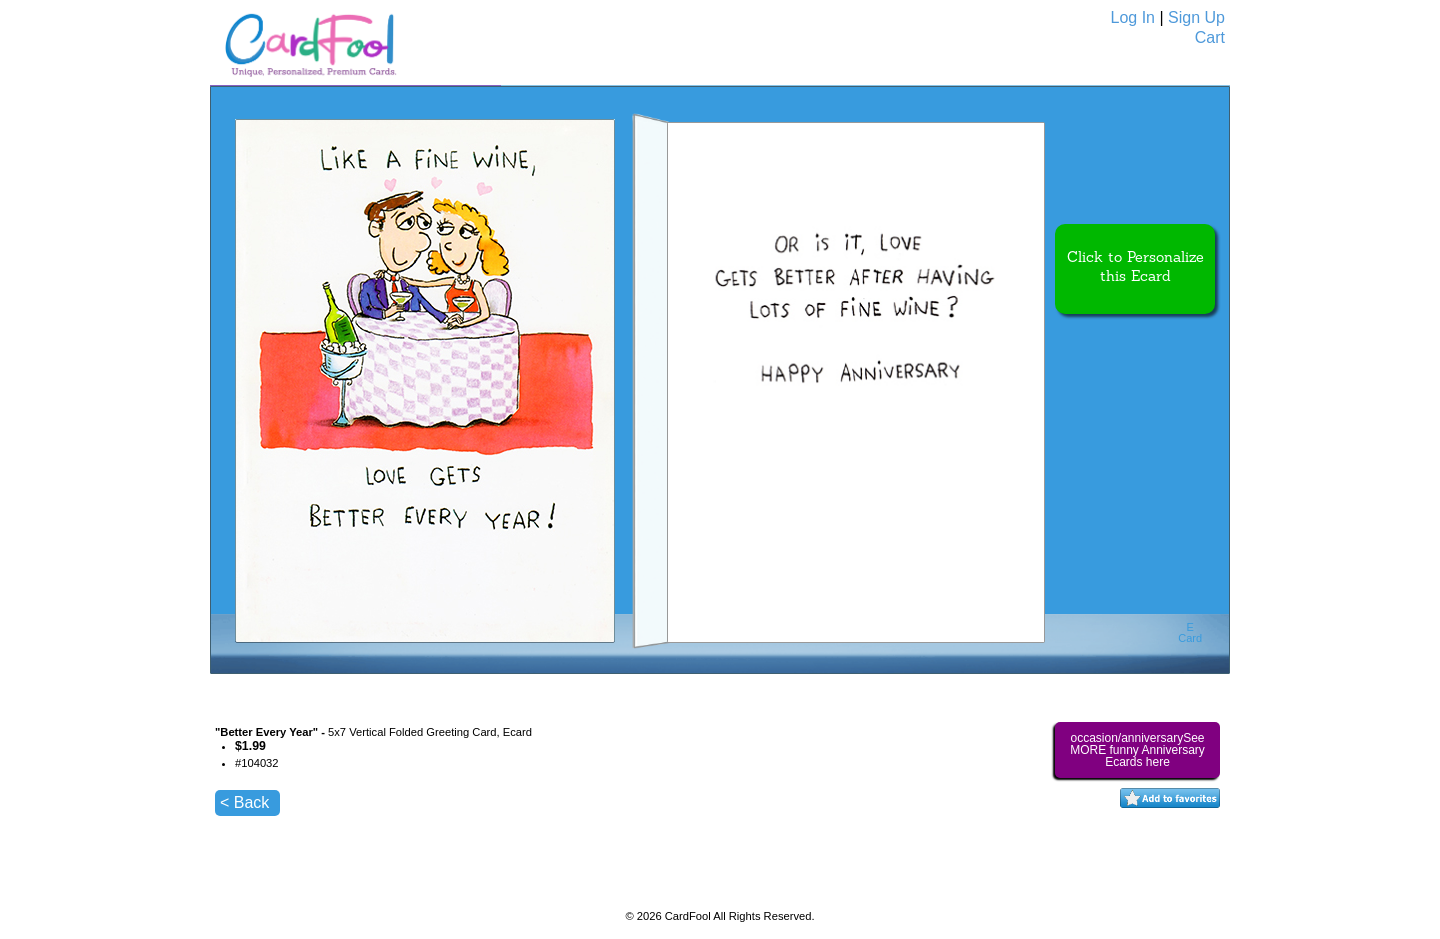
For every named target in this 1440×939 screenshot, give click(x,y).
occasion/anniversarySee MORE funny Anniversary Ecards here (1137, 750)
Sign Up (1196, 17)
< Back (244, 802)
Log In (1133, 17)
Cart (1210, 37)
